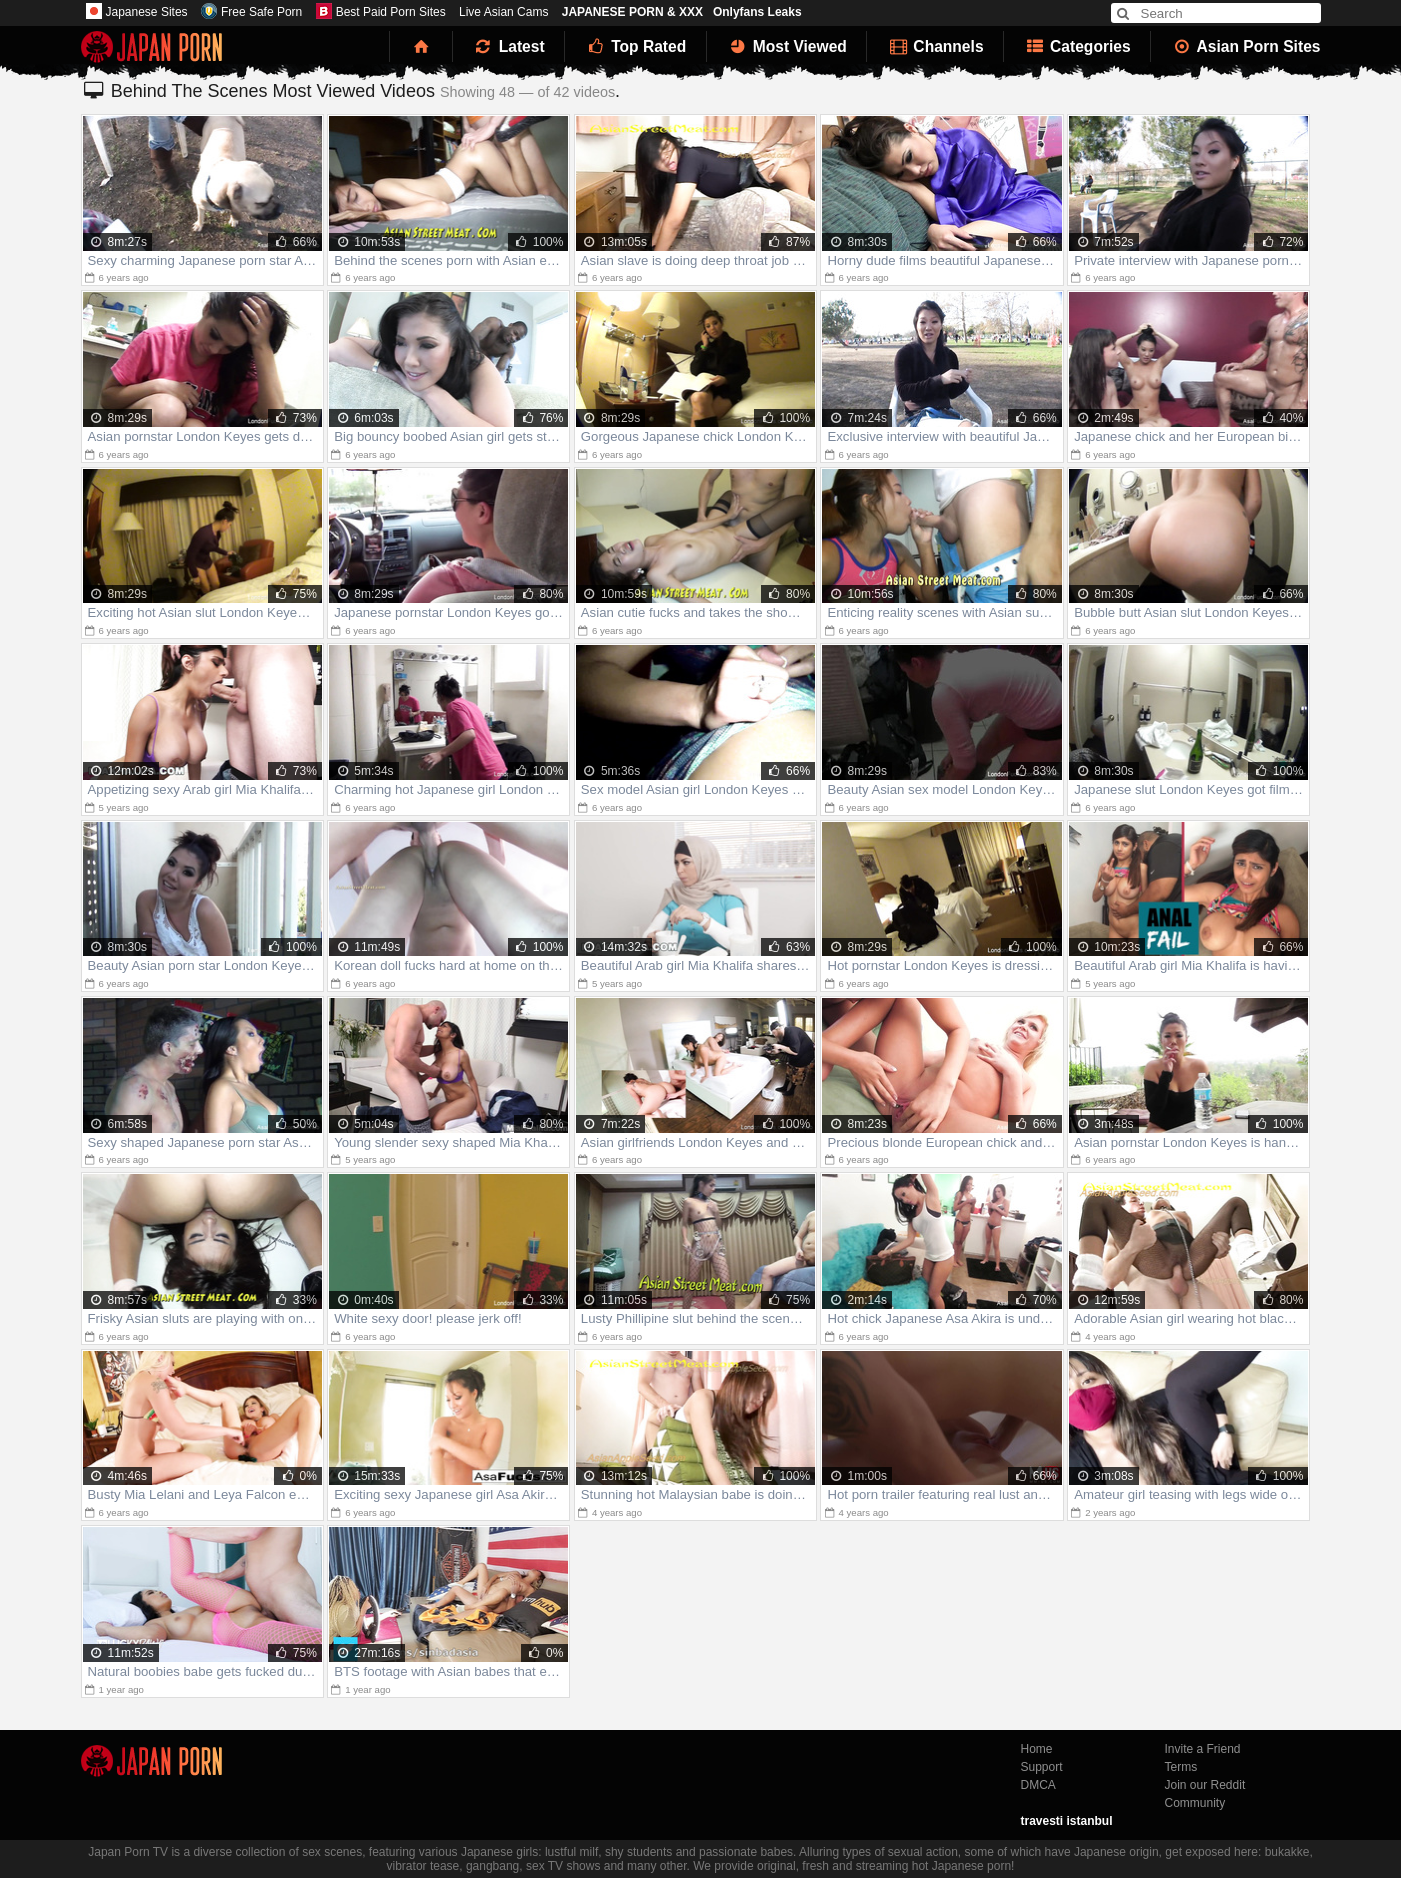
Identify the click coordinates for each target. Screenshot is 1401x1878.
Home (1037, 1749)
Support (1042, 1767)
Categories (1077, 46)
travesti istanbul (1067, 1821)
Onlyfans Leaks (757, 12)
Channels (935, 46)
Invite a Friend (1203, 1749)
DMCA (1038, 1785)
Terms (1181, 1767)
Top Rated (635, 46)
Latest (509, 46)
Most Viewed (787, 46)
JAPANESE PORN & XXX (632, 12)
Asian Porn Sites (1246, 46)
